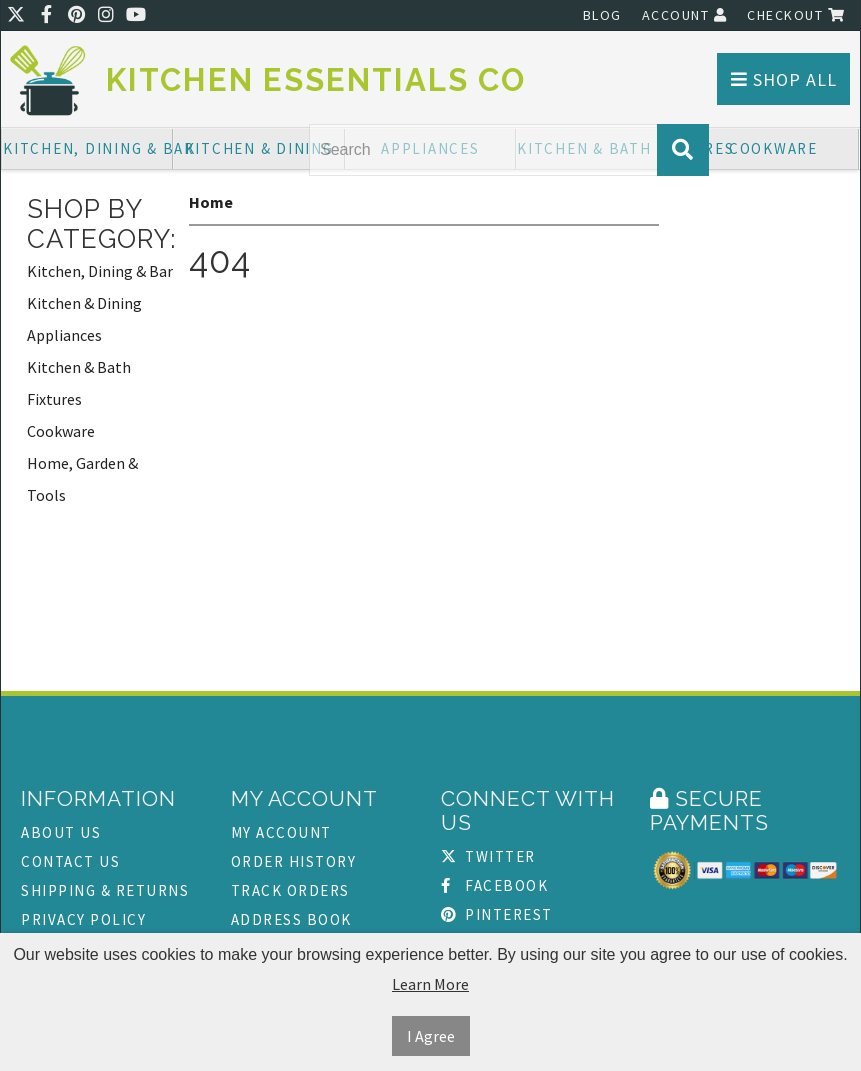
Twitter (488, 856)
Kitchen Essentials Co (316, 80)
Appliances (64, 335)
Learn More (430, 984)
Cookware (773, 148)
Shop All (784, 79)
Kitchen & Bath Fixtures (79, 383)
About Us (61, 832)
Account (685, 15)
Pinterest (497, 914)
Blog (602, 15)
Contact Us (70, 861)
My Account (281, 832)
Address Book (291, 919)
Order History (294, 861)
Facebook (495, 885)
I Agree (431, 1036)
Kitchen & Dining (259, 148)
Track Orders (290, 890)
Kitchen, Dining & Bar (88, 148)
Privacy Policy (83, 919)
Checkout (796, 15)
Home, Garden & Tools (82, 479)
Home (211, 202)
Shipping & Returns (105, 890)
